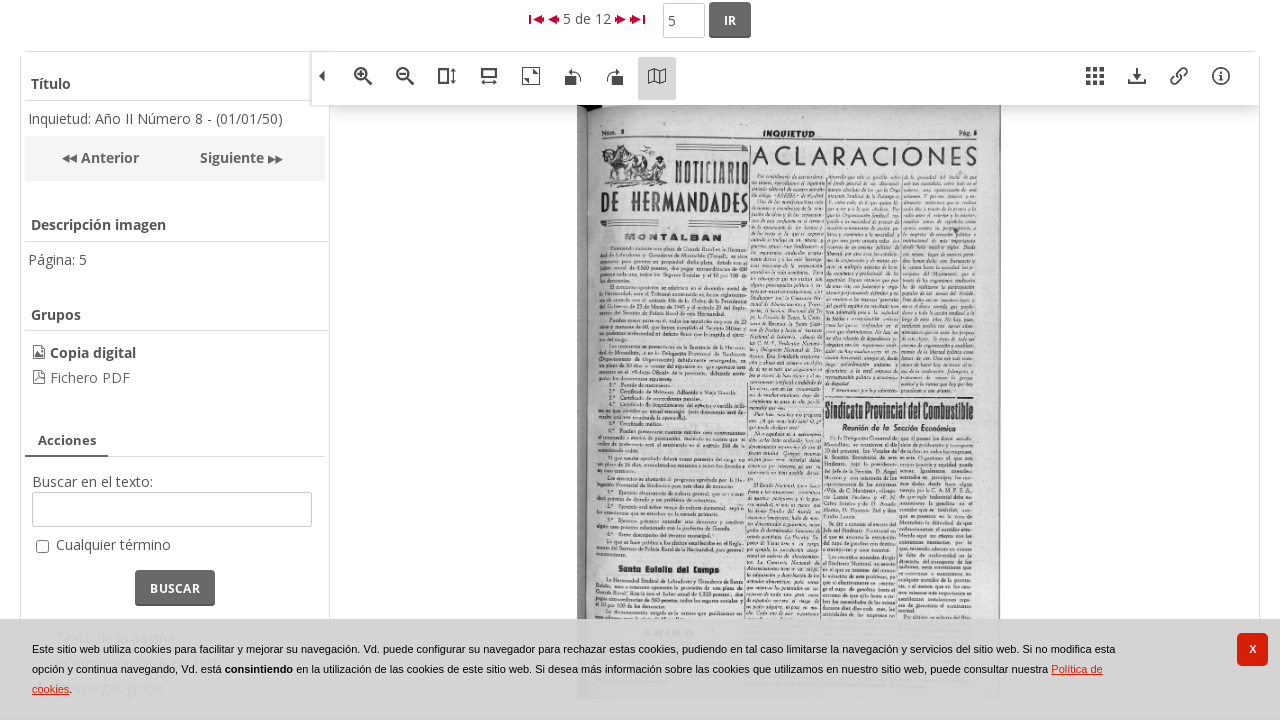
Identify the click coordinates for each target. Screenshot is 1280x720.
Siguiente (232, 157)
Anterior (108, 157)
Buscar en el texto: (92, 481)
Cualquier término (113, 544)
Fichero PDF (90, 377)
